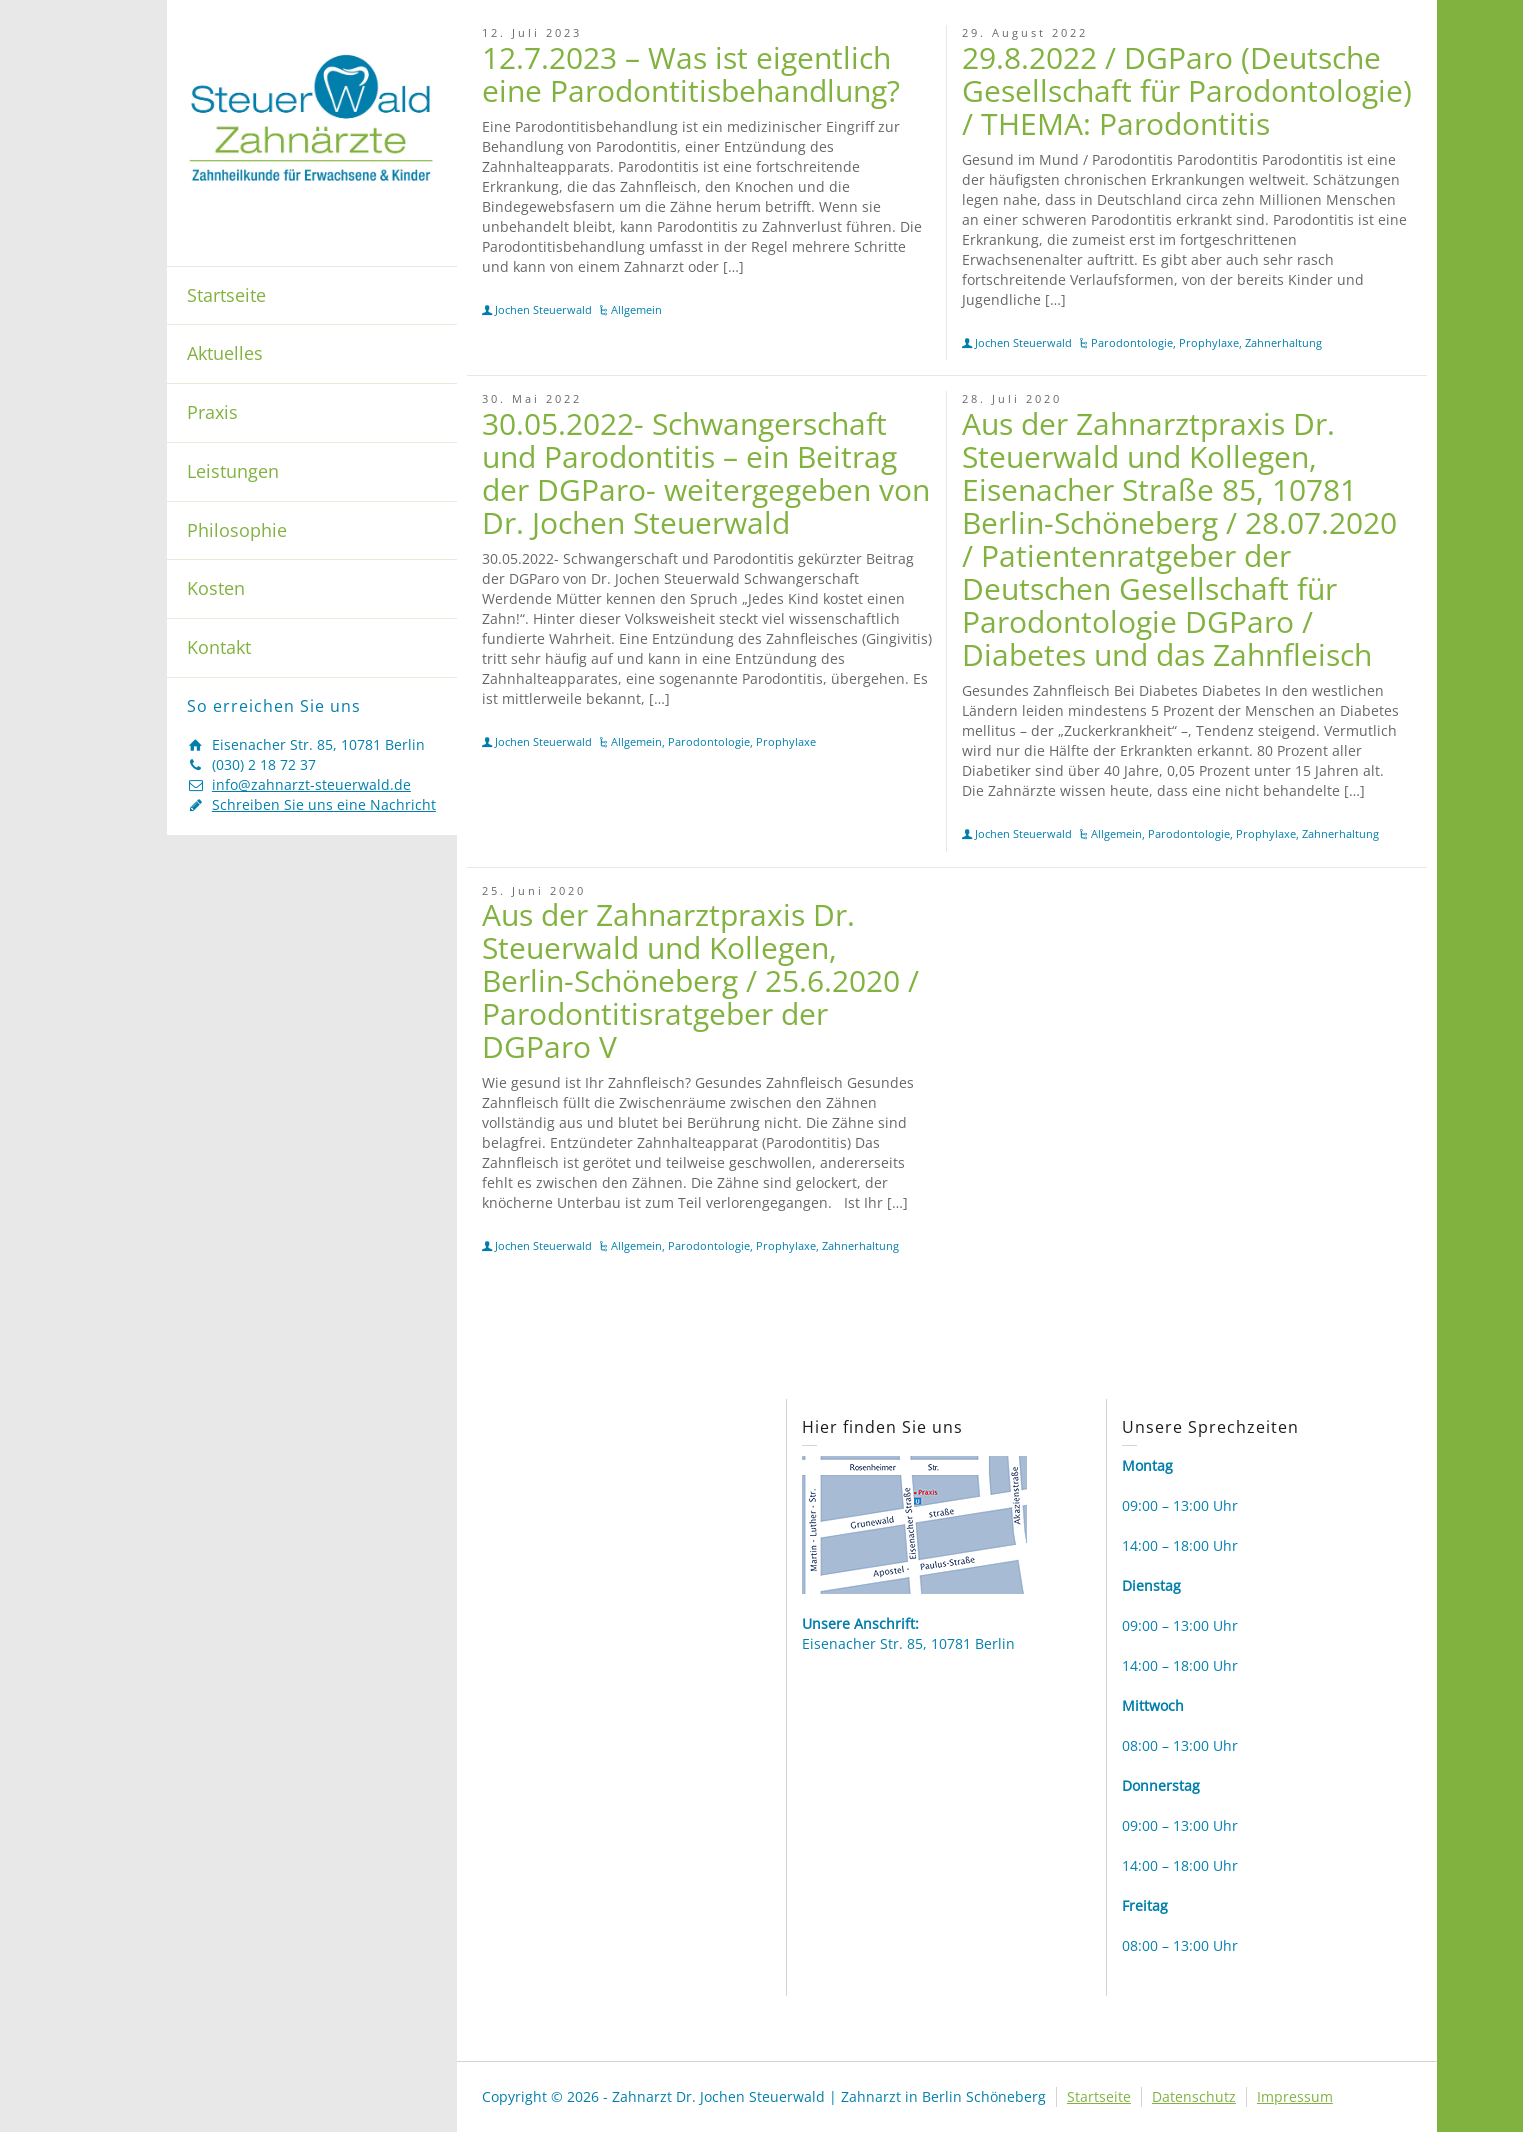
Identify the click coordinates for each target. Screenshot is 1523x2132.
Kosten (216, 588)
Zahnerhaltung (1283, 342)
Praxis (212, 412)
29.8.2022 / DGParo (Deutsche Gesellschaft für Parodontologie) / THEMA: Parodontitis (1187, 90)
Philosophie (237, 530)
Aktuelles (225, 353)
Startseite (226, 295)
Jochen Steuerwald (543, 309)
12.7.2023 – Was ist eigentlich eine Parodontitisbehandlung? (691, 74)
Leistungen (233, 471)
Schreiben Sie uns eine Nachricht (324, 804)
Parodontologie (1132, 342)
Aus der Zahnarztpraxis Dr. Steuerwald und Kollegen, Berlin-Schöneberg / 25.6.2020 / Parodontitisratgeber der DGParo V (700, 980)
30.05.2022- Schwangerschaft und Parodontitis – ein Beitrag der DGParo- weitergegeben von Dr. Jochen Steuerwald (706, 473)
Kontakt (219, 647)
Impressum (1295, 2096)
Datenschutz (1194, 2096)
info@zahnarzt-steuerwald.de (311, 784)
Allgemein (636, 309)
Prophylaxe (1209, 342)
